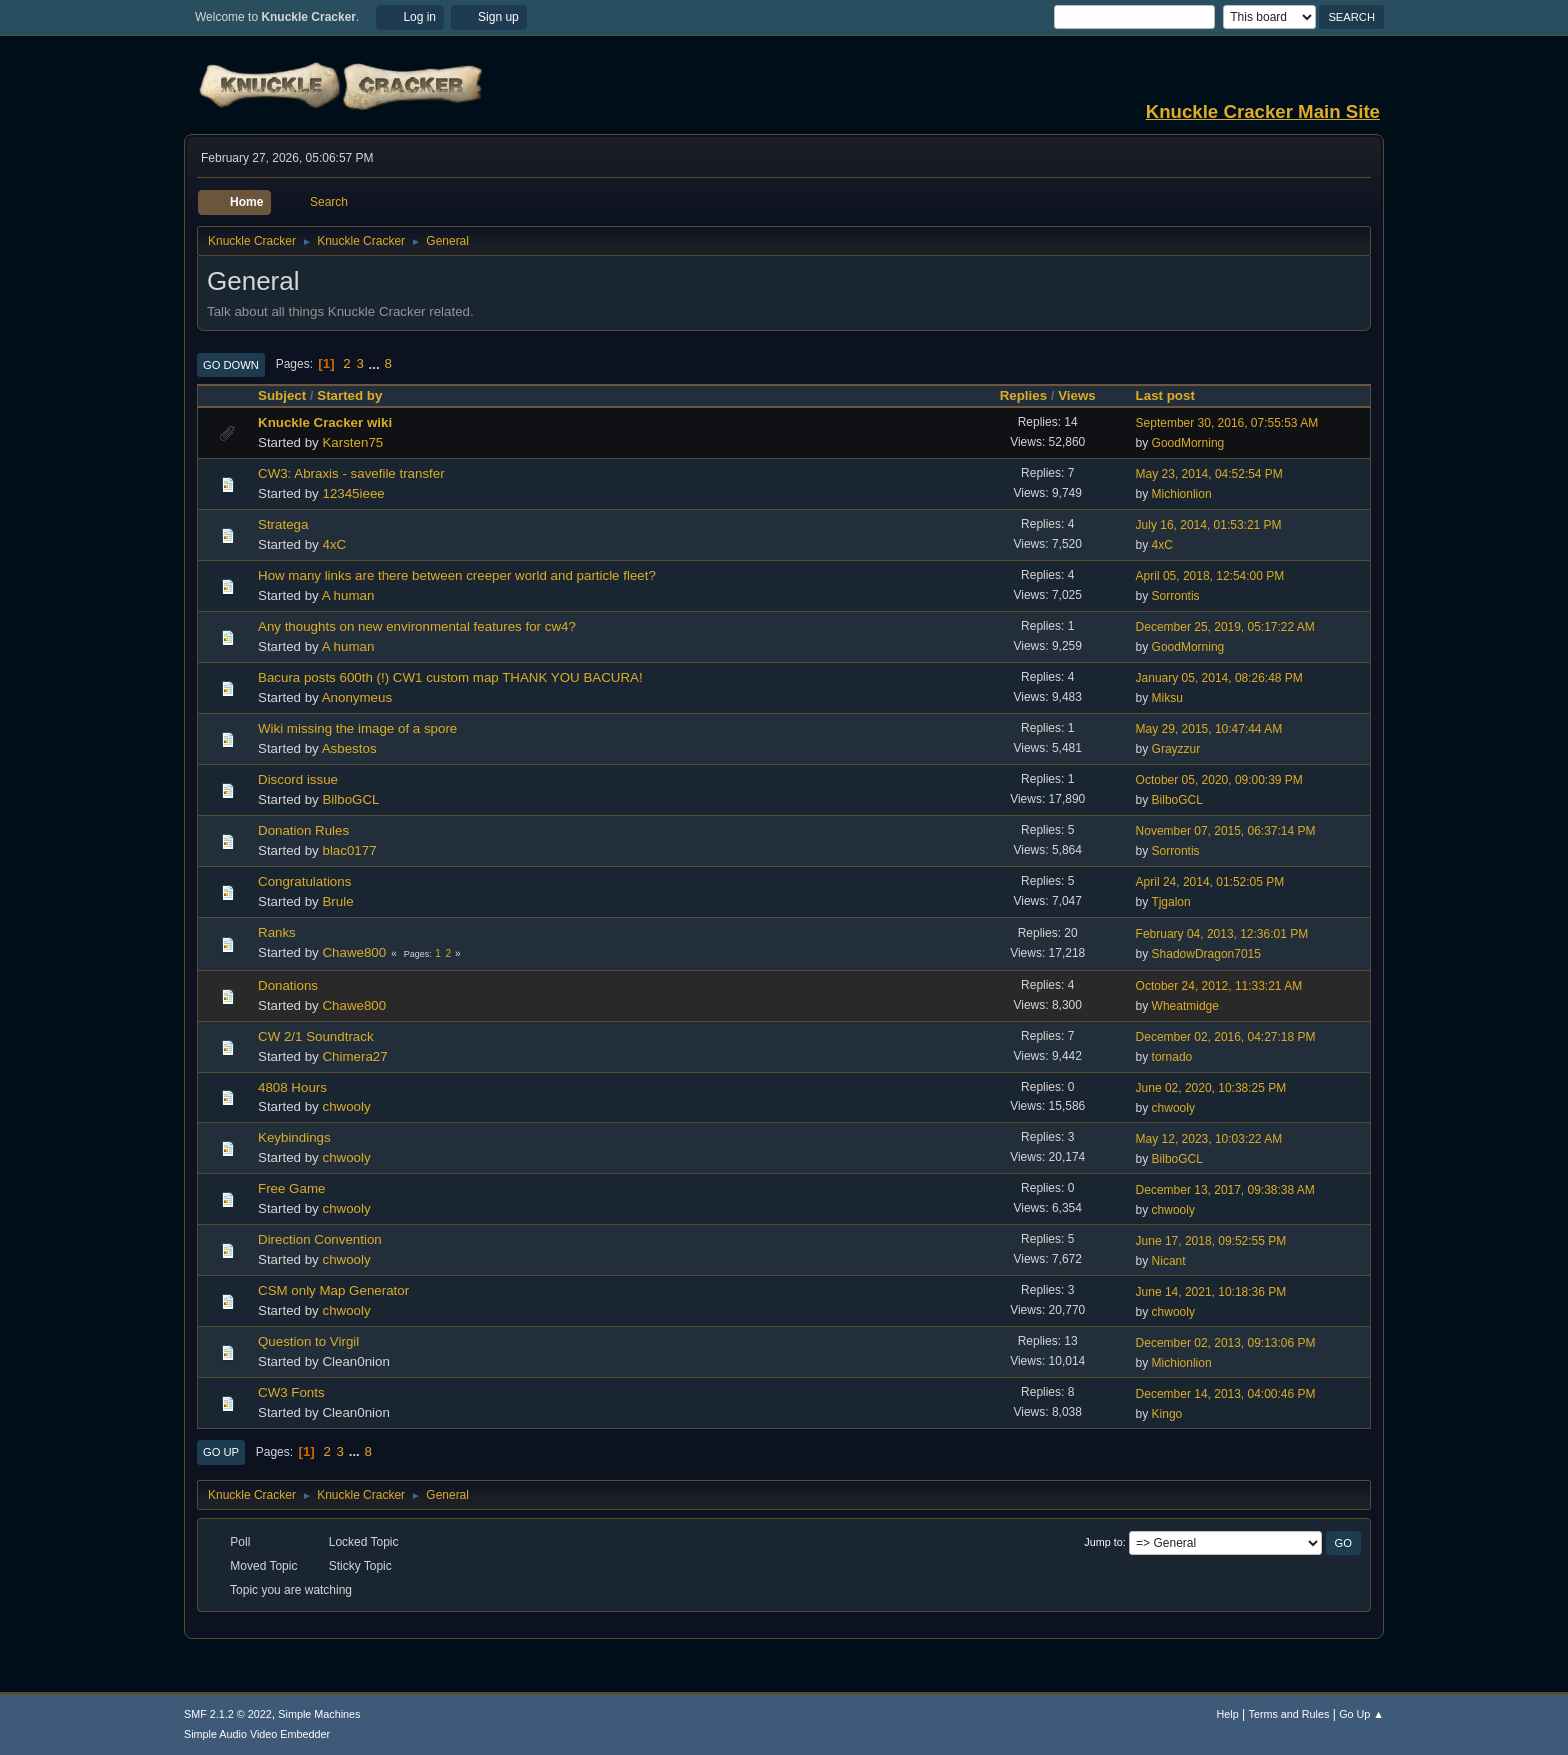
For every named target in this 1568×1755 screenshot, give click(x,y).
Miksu (1167, 698)
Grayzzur (1176, 749)
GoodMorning (1188, 443)
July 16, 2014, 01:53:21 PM (1209, 525)
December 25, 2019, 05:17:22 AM (1225, 627)
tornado (1172, 1057)
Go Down (231, 365)
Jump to (1103, 1542)
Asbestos (349, 748)
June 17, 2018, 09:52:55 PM (1211, 1241)
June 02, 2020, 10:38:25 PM (1211, 1088)
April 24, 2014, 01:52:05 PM (1210, 882)
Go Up (221, 1452)
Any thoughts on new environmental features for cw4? (417, 626)
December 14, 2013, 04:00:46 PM (1226, 1394)
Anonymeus (357, 697)
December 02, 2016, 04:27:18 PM (1226, 1037)
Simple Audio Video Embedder (257, 1734)
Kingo (1167, 1414)
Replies (1023, 395)
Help (1228, 1714)
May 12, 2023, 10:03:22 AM (1209, 1139)
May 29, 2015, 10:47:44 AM (1209, 729)
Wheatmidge (1185, 1006)
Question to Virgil (308, 1341)
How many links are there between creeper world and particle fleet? (457, 575)
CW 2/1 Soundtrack (316, 1036)
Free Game (291, 1188)
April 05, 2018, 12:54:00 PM (1210, 576)
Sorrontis (1176, 596)
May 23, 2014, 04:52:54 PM (1209, 474)
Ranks (277, 932)
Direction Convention (320, 1239)
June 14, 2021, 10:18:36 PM (1211, 1292)
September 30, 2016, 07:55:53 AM (1227, 423)
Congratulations (304, 881)
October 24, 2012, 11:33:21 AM (1219, 986)
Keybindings (294, 1137)
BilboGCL (350, 799)
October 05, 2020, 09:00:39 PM (1219, 780)
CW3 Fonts (291, 1392)
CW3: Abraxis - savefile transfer (351, 473)
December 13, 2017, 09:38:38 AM (1225, 1190)
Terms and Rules (1289, 1714)
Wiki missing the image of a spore (357, 728)
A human (348, 595)
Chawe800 (354, 952)
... (376, 363)
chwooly (346, 1106)
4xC (334, 544)
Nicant (1169, 1261)
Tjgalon (1170, 902)
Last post (1165, 395)
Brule (337, 901)
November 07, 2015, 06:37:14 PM (1226, 831)
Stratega (283, 524)
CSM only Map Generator (333, 1290)
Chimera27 (354, 1056)
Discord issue (298, 779)
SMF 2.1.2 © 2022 (228, 1714)
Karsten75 (352, 442)
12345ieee (353, 493)
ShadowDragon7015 (1206, 954)
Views (1077, 395)
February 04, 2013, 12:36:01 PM (1222, 934)
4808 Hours (292, 1087)
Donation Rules (303, 830)
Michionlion (1182, 494)
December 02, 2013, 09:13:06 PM (1226, 1343)
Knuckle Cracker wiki (325, 422)
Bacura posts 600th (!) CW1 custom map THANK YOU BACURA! (450, 677)
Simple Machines (319, 1714)
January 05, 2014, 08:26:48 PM (1219, 678)
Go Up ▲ (1361, 1714)
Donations (288, 985)
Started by (358, 395)
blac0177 (349, 850)
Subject (282, 395)
